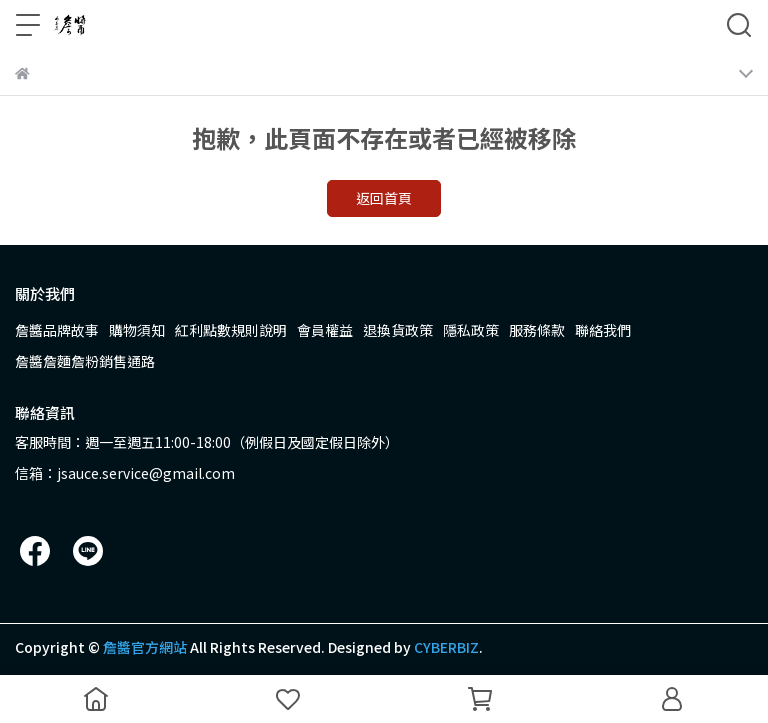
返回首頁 (384, 198)
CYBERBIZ (446, 647)
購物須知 (137, 330)
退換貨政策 (398, 330)
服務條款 (537, 330)
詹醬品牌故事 (57, 330)
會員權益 (325, 330)
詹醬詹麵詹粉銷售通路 (85, 361)
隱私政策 (471, 330)
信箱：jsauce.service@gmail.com (125, 473)
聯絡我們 (603, 330)
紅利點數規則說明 (231, 330)
